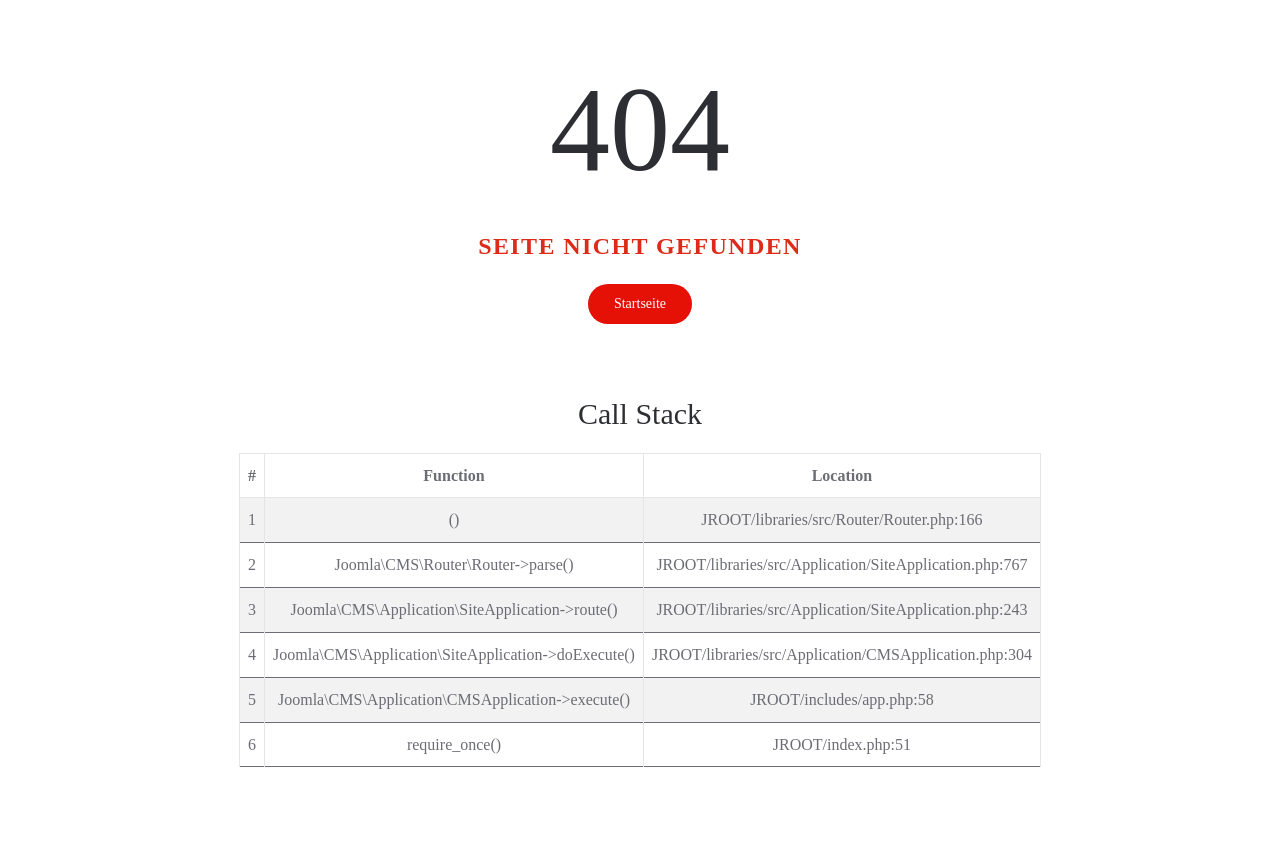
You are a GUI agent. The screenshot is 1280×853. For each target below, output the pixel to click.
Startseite (640, 303)
